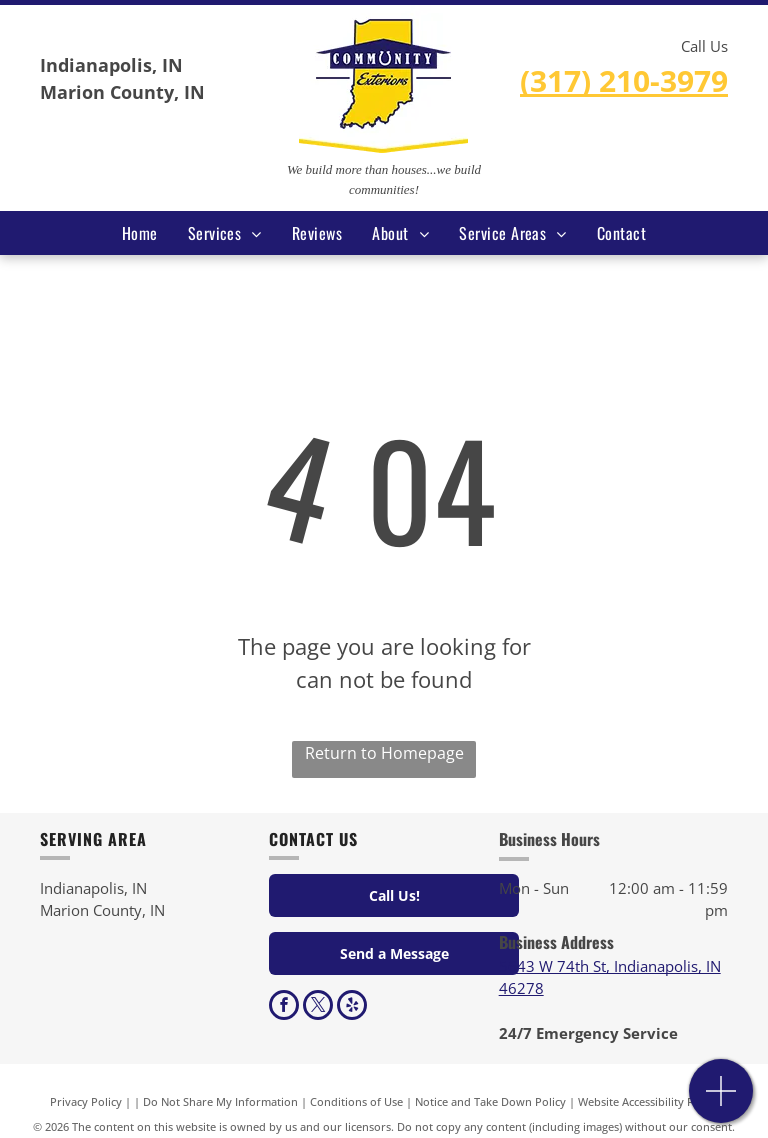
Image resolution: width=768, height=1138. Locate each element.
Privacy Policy (86, 1101)
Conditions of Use (356, 1101)
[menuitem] (140, 233)
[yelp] (352, 1007)
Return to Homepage (384, 753)
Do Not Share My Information (220, 1101)
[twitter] (318, 1007)
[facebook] (284, 1007)
